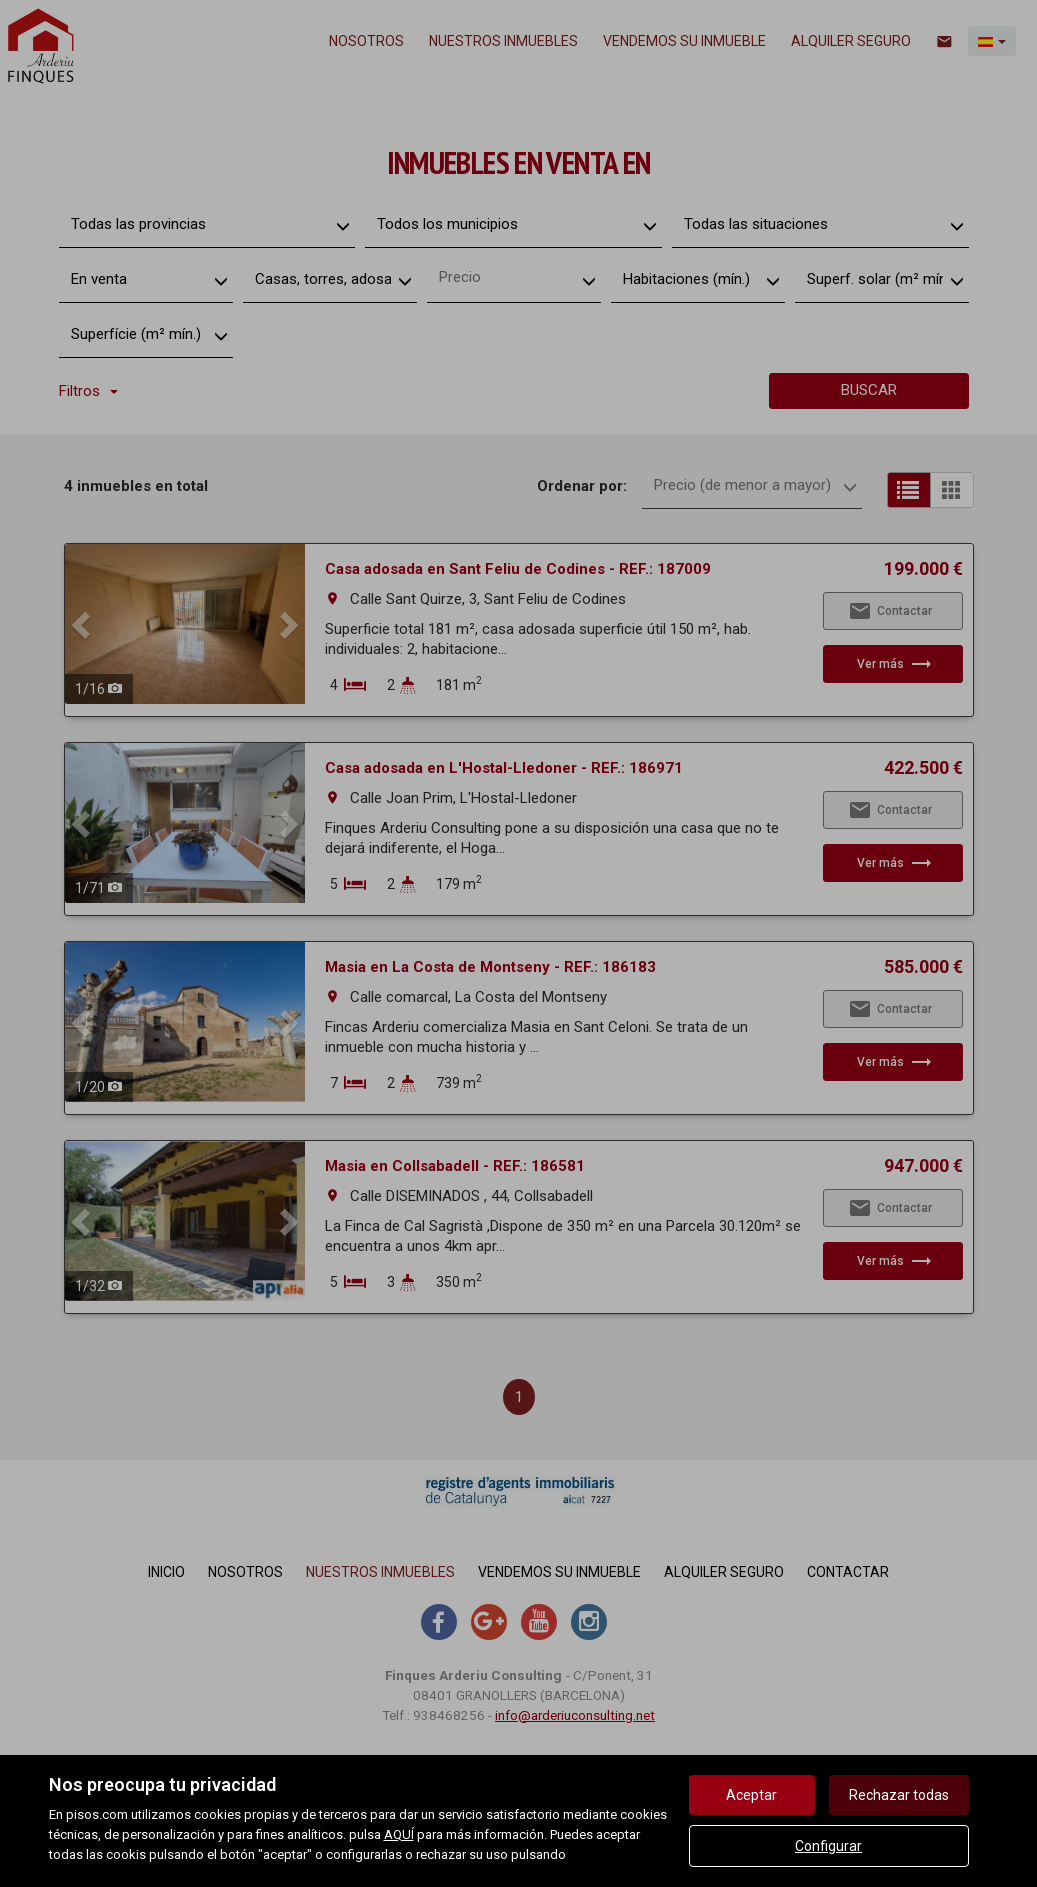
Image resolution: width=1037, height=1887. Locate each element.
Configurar (828, 1846)
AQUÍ (399, 1834)
